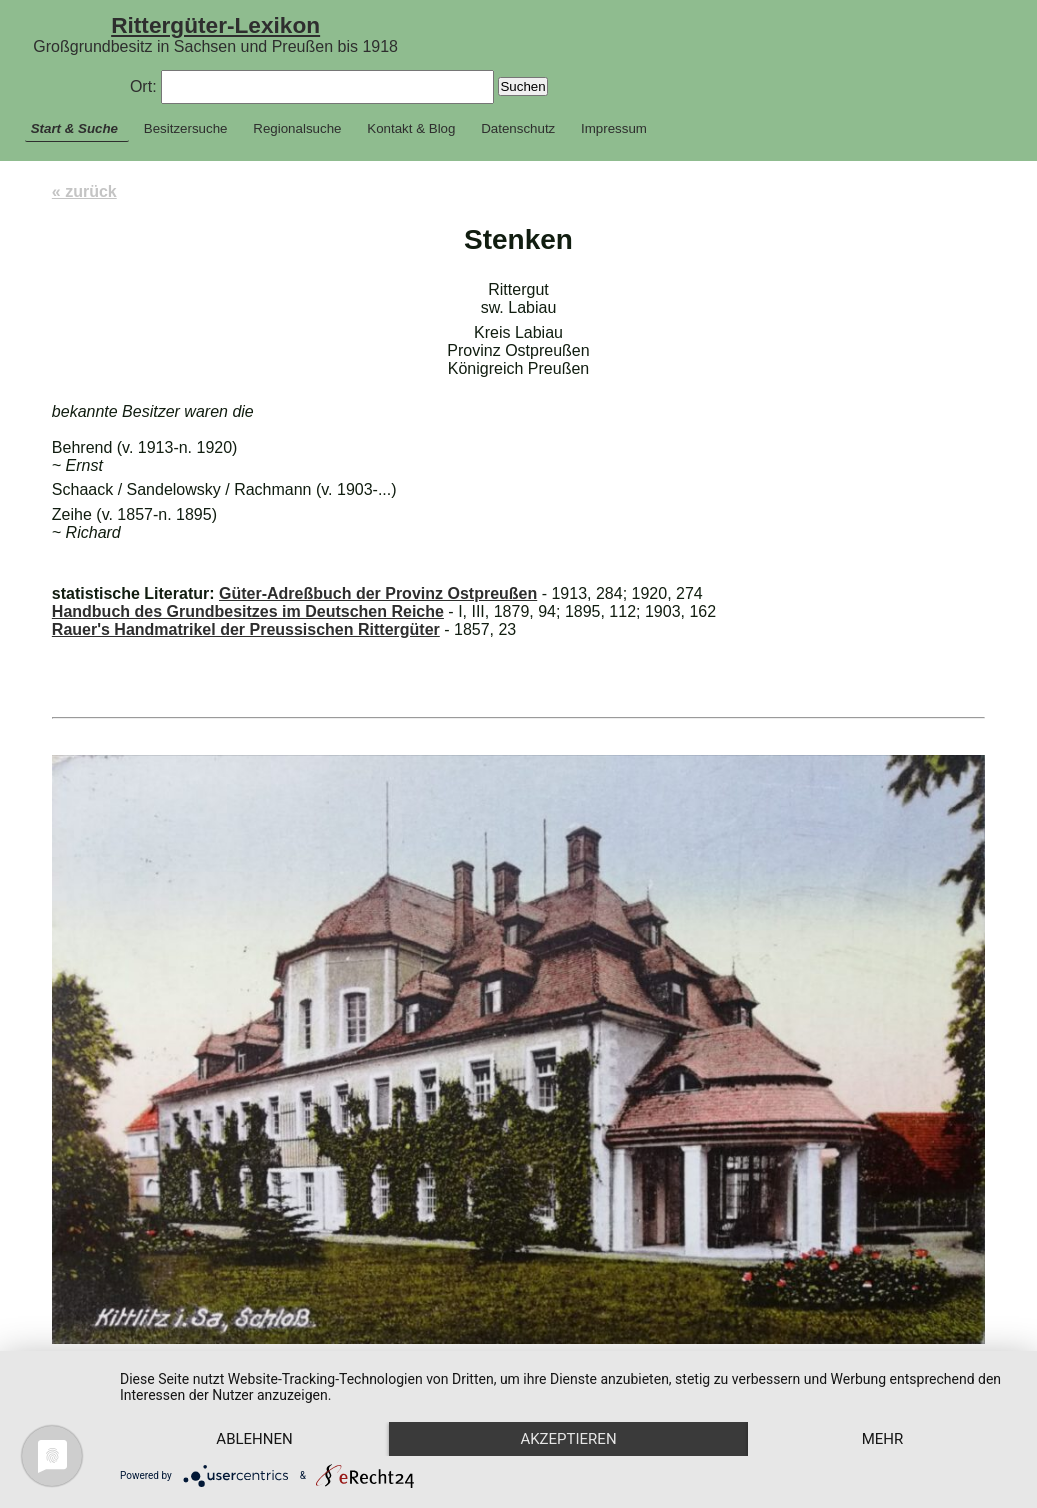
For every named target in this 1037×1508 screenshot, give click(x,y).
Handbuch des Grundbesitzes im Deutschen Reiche (248, 611)
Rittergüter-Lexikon (215, 25)
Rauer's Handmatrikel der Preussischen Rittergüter (246, 629)
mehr (883, 1439)
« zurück (84, 191)
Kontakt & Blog (411, 128)
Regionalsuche (297, 128)
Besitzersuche (186, 128)
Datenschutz (518, 128)
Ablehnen (254, 1439)
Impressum (614, 128)
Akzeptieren (568, 1439)
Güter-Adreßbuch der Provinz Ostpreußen (378, 593)
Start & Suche (74, 128)
